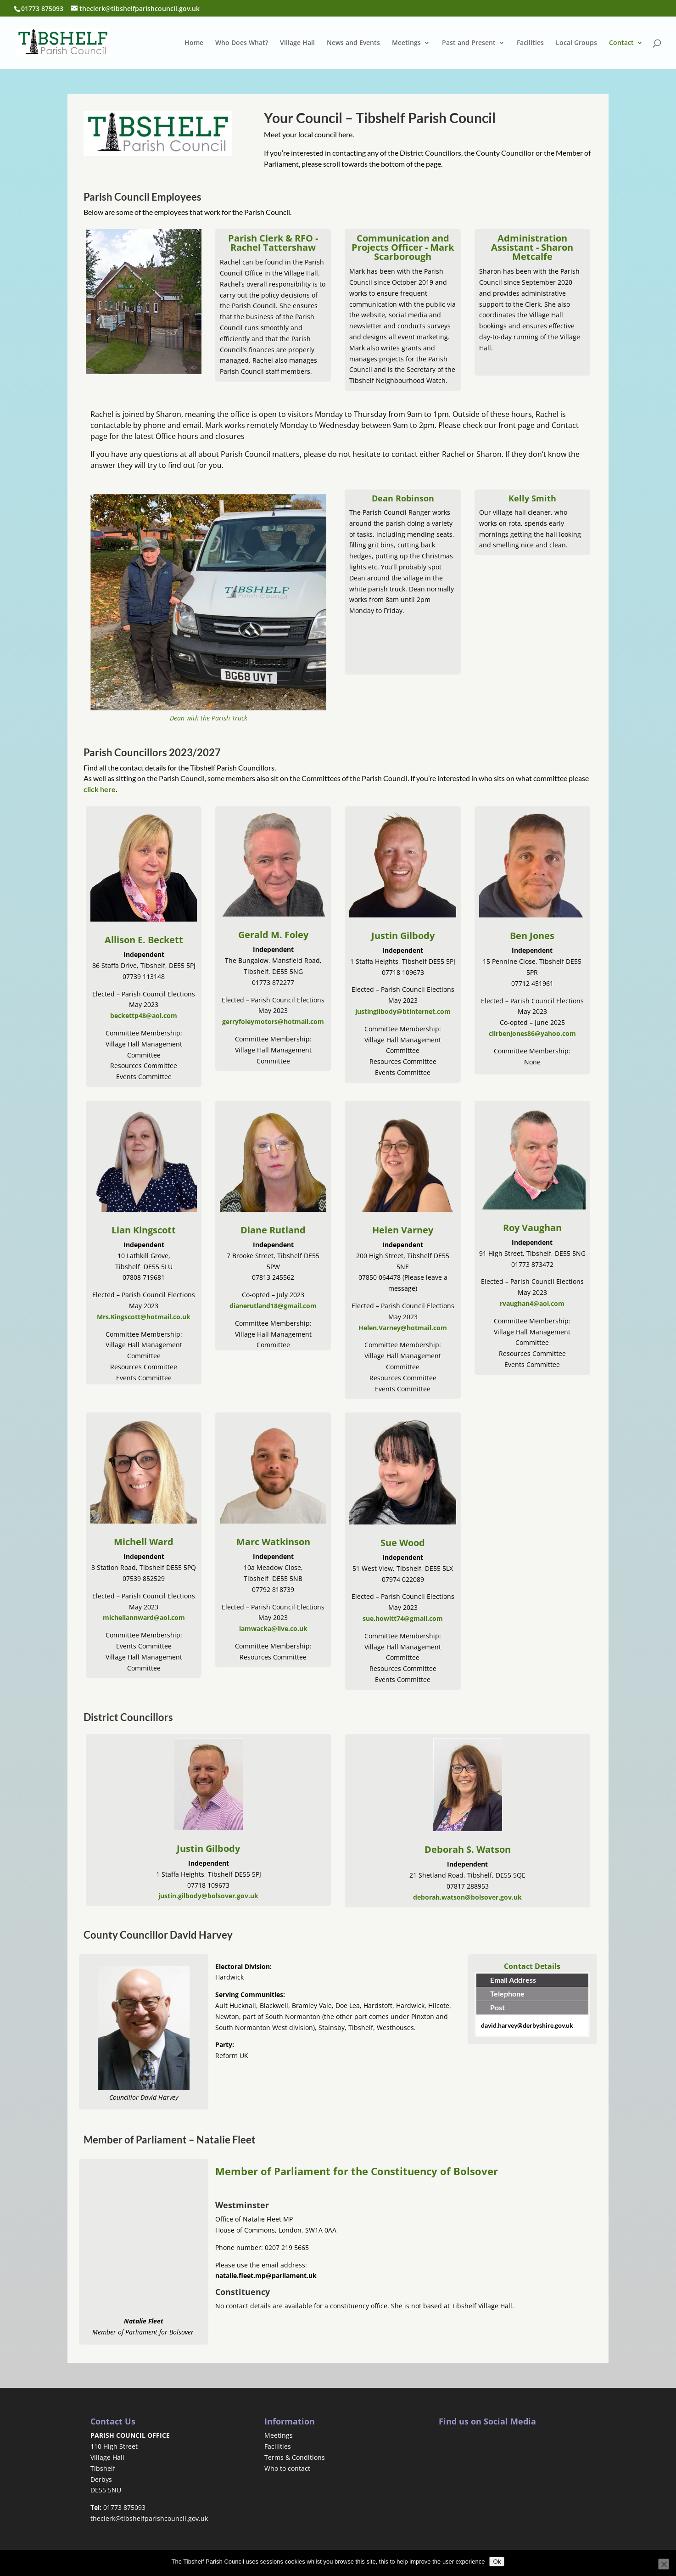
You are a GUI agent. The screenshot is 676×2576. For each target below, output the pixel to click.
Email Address (513, 1979)
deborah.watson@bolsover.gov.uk (467, 1897)
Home (193, 43)
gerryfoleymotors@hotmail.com (273, 1021)
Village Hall (297, 43)
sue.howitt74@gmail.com (403, 1618)
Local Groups (576, 43)
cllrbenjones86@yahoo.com (532, 1033)
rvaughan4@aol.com (532, 1303)
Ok (497, 2561)
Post (497, 2007)
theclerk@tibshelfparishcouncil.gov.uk (149, 2518)
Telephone (507, 1993)
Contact (621, 43)
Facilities (530, 43)
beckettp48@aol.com (143, 1015)
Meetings (406, 43)
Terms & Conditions (294, 2457)
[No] (663, 2564)
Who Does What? (241, 43)
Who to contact (287, 2468)
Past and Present (469, 43)
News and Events (353, 43)
